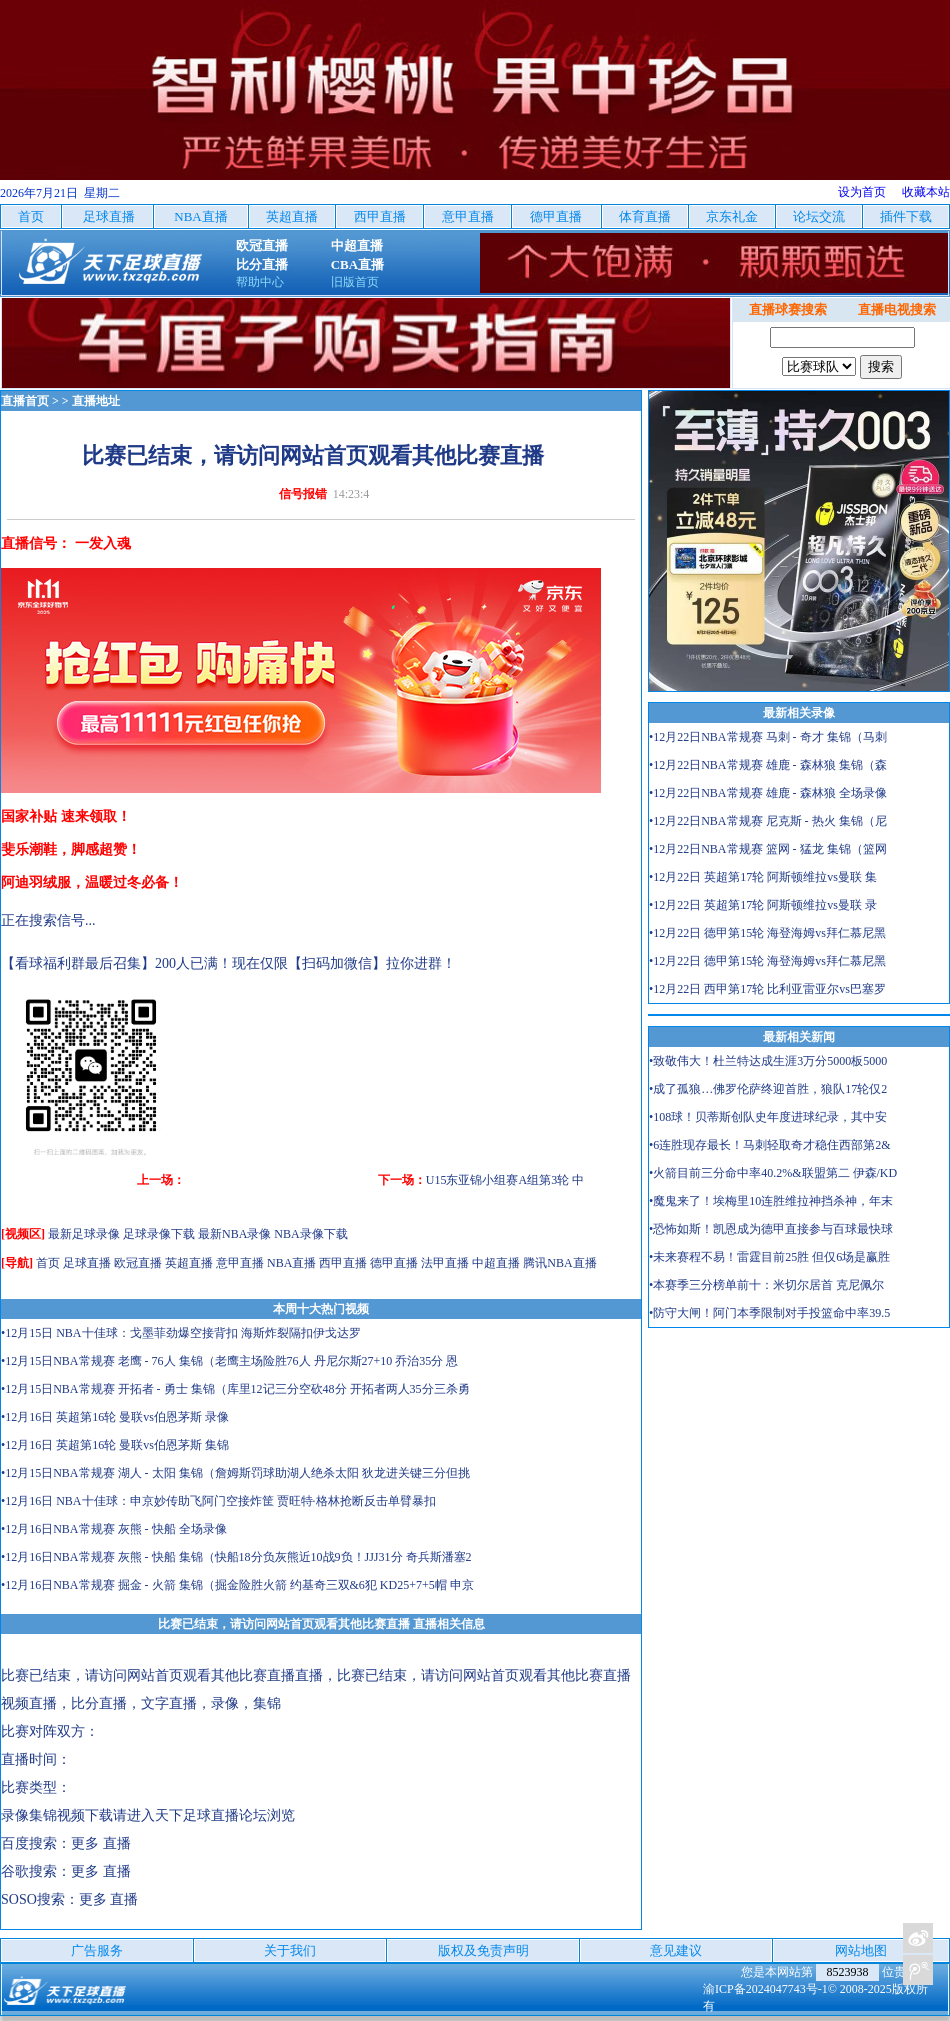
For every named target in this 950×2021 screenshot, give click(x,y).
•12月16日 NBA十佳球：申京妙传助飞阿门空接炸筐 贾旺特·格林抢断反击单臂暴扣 (218, 1501)
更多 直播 (101, 1843)
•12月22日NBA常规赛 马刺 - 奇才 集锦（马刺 (768, 737)
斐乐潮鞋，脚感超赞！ (71, 849)
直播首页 (25, 401)
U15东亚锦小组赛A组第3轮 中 (505, 1180)
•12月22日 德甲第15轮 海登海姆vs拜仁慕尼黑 (767, 933)
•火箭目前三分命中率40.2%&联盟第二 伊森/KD (773, 1173)
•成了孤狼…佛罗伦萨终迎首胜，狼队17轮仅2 (768, 1089)
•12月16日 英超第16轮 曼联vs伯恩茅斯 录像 (115, 1417)
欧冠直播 (138, 1263)
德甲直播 (394, 1263)
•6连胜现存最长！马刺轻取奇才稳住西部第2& (770, 1145)
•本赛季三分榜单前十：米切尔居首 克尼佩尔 (766, 1285)
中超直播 (496, 1263)
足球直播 (87, 1263)
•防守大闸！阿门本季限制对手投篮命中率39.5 (769, 1313)
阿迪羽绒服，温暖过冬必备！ (92, 882)
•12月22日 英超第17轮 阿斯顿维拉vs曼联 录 (763, 905)
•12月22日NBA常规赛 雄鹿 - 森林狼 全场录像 (768, 793)
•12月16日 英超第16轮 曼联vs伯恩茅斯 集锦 (115, 1445)
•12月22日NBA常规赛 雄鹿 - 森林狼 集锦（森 (768, 765)
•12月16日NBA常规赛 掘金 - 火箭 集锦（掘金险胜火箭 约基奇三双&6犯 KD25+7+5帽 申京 (237, 1585)
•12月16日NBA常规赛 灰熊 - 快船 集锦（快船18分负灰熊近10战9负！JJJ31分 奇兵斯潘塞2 (236, 1557)
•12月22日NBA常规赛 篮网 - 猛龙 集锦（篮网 (768, 849)
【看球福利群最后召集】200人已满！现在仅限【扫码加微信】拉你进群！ (228, 963)
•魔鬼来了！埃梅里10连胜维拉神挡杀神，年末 (771, 1201)
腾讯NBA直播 (559, 1263)
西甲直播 (343, 1263)
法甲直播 (445, 1263)
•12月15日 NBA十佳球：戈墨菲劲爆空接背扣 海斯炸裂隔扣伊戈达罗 (181, 1333)
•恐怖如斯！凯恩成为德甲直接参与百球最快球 (771, 1229)
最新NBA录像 (234, 1234)
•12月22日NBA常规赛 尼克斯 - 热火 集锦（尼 (768, 821)
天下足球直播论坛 (211, 1815)
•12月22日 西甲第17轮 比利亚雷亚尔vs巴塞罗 (767, 989)
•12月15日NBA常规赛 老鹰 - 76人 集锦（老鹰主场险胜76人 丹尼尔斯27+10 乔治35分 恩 (229, 1361)
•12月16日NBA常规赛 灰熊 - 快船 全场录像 (114, 1529)
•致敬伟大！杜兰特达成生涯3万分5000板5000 (768, 1061)
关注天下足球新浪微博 (918, 1938)
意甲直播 (240, 1263)
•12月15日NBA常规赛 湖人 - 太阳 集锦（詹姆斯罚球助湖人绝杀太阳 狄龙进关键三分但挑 (235, 1473)
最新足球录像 (84, 1234)
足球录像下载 (159, 1234)
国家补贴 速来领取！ (66, 816)
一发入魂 (103, 543)
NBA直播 (291, 1263)
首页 (48, 1263)
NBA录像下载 (310, 1234)
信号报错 (303, 494)
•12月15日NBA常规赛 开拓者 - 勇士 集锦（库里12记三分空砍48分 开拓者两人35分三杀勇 (235, 1389)
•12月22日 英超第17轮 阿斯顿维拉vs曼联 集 (763, 877)
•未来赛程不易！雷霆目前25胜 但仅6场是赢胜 (769, 1257)
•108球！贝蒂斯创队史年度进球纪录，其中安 (768, 1117)
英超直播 (189, 1263)
